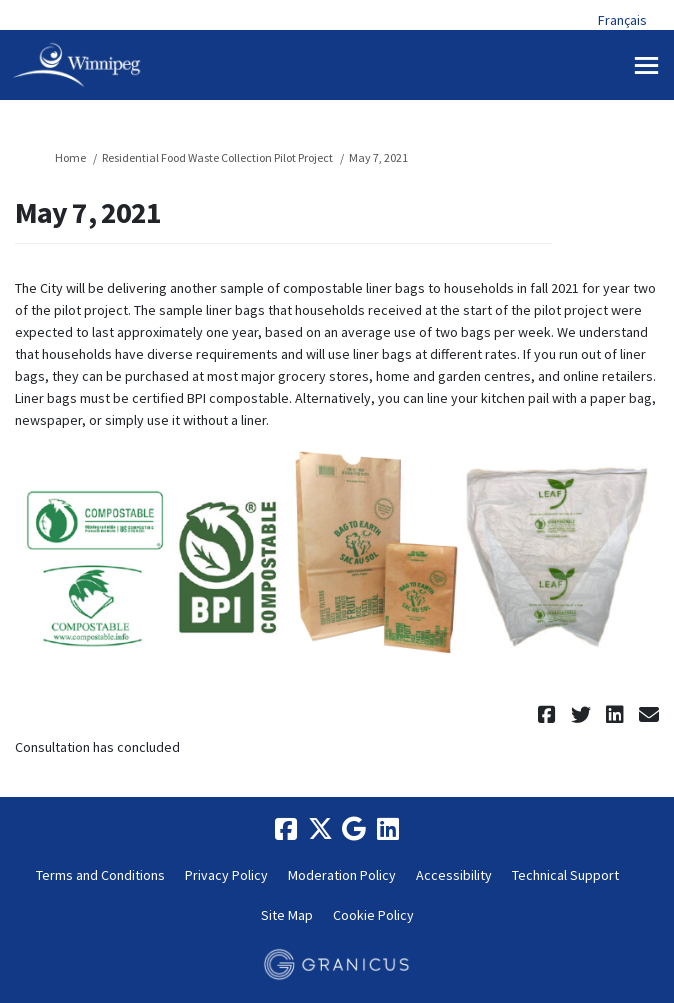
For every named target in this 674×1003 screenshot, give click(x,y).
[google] (354, 829)
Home (70, 157)
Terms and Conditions (100, 875)
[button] (549, 714)
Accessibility (454, 875)
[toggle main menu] (646, 65)
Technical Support (565, 875)
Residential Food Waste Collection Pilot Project (217, 157)
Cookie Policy (373, 915)
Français (622, 20)
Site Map (287, 915)
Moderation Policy (342, 875)
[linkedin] (388, 829)
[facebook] (286, 829)
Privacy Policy (226, 875)
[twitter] (320, 829)
